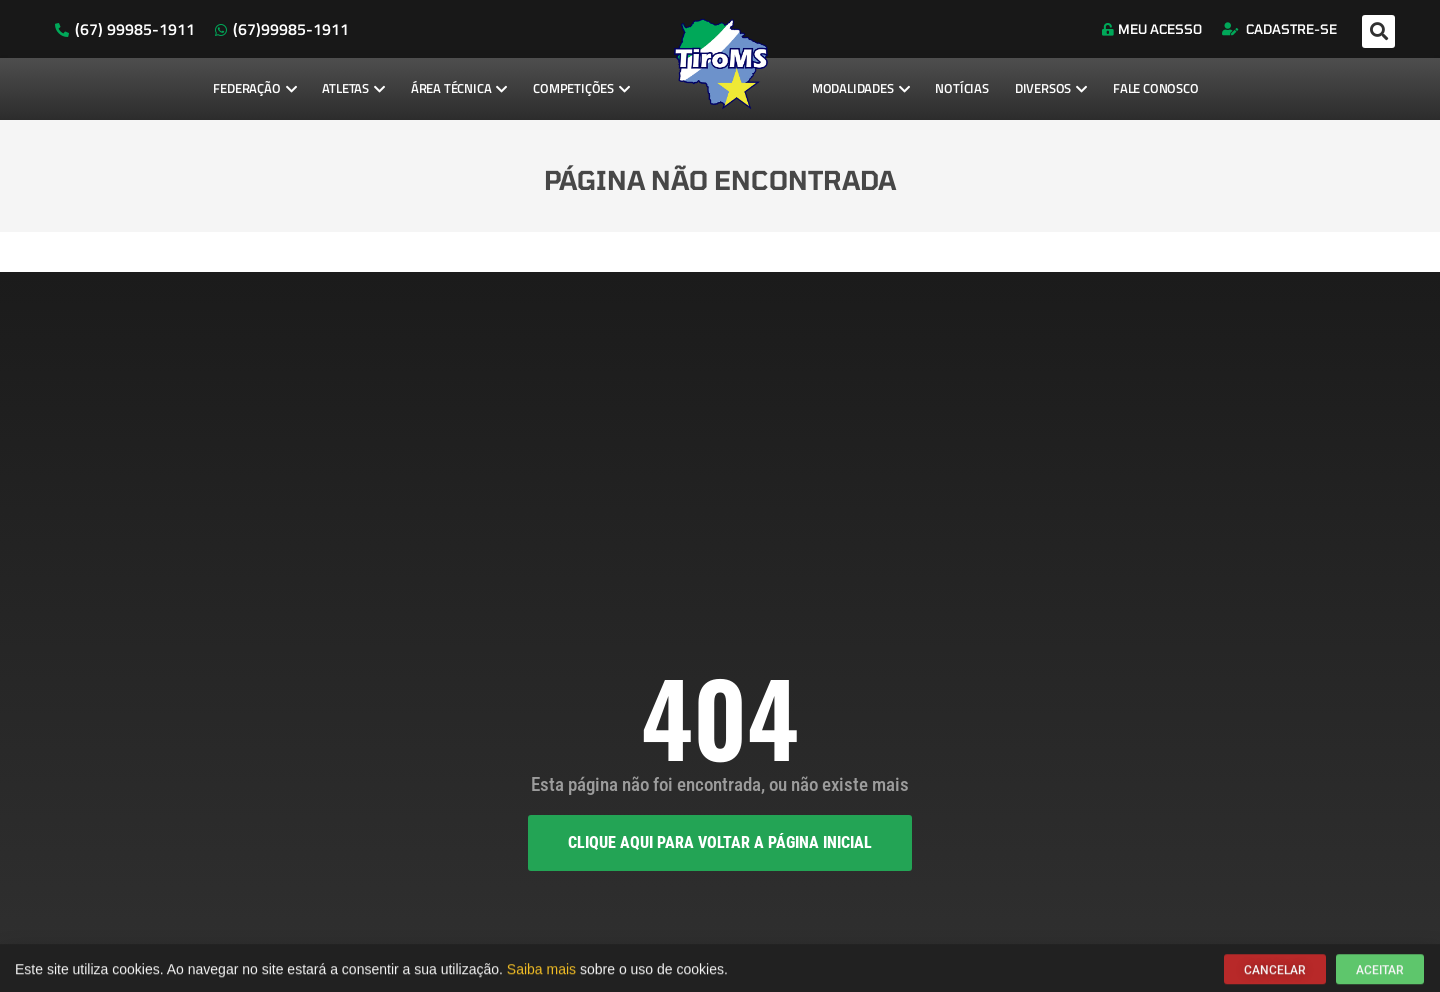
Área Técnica (459, 88)
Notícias (961, 88)
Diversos (1051, 88)
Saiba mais (541, 974)
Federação (254, 88)
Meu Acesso (1152, 29)
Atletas (353, 88)
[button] (1378, 31)
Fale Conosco (1156, 88)
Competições (581, 88)
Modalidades (861, 88)
